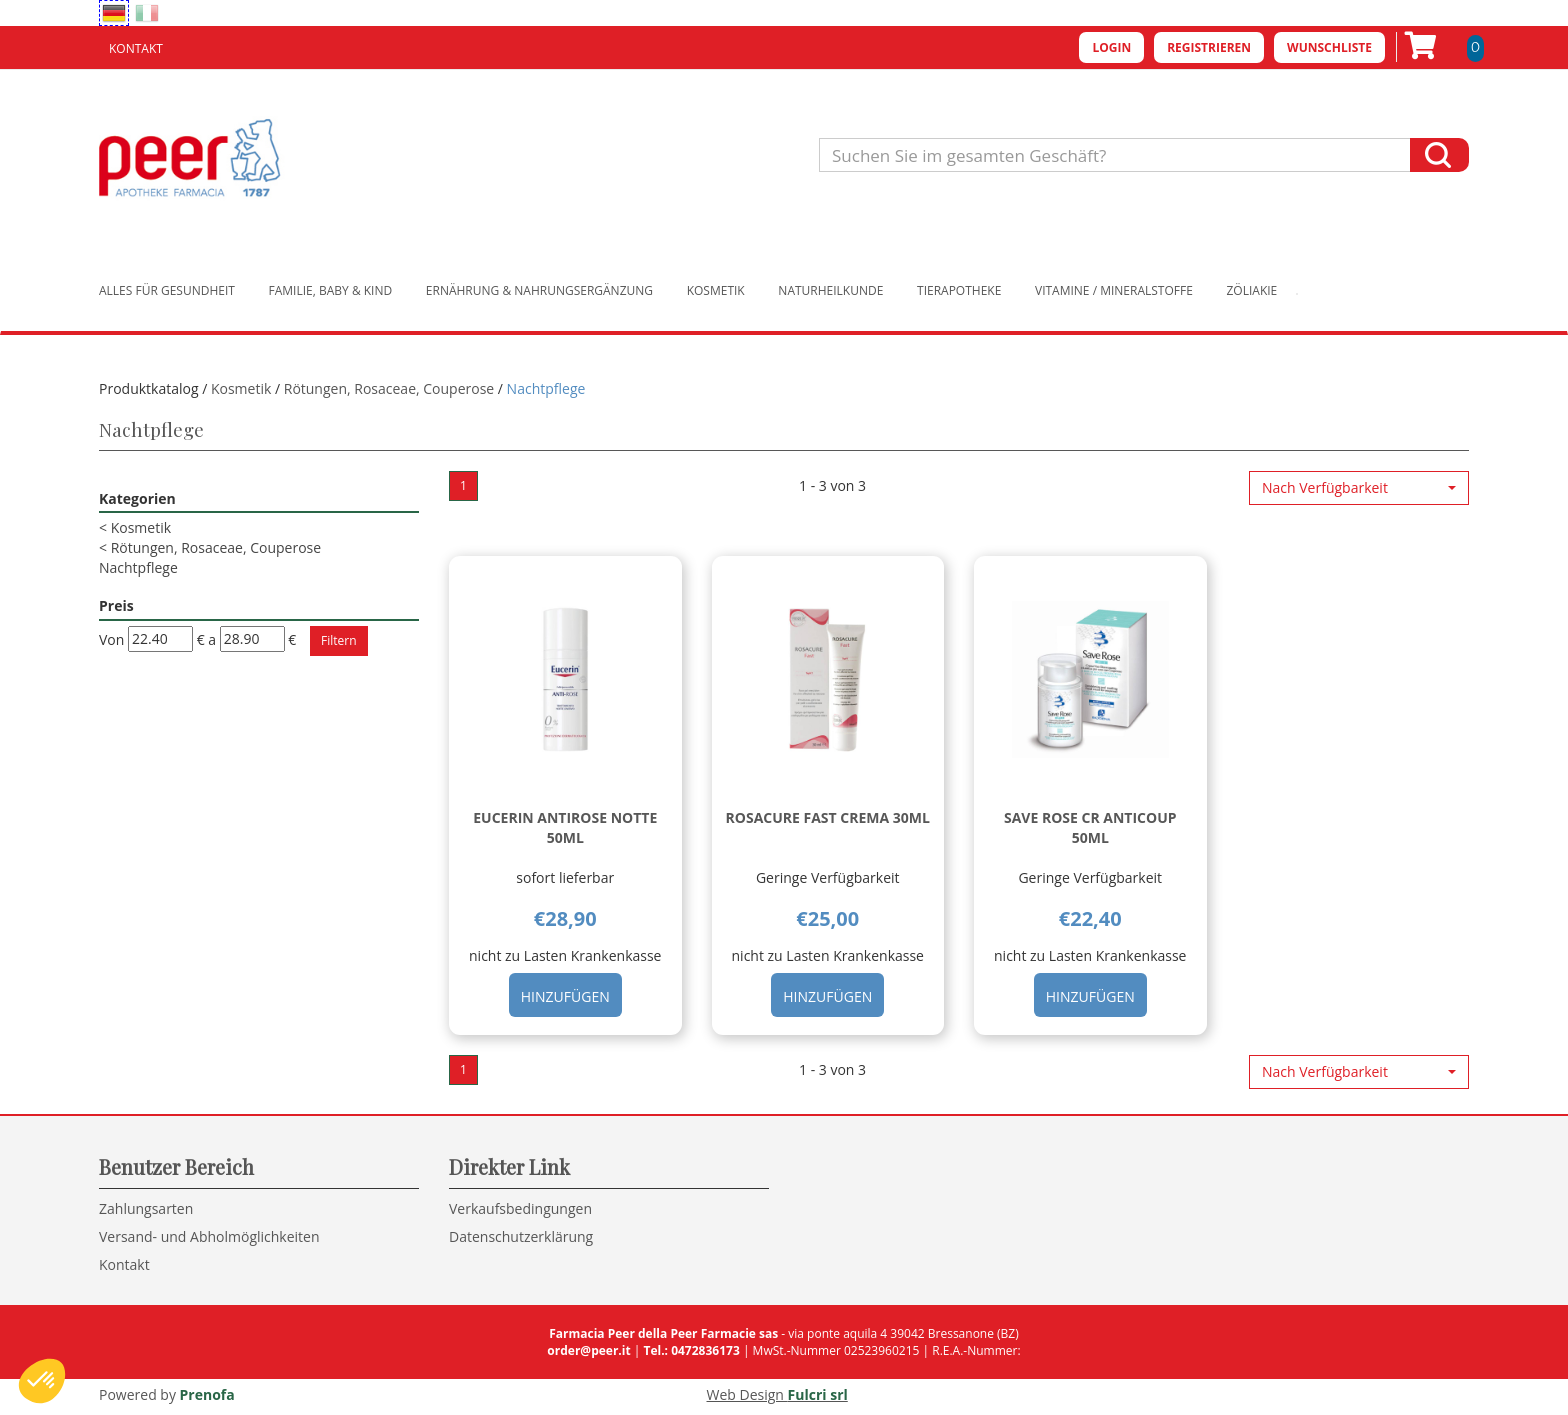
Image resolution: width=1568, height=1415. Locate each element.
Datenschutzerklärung (521, 1236)
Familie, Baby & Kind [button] (331, 290)
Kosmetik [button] (716, 290)
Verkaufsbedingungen (520, 1208)
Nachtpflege (138, 567)
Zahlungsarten (146, 1208)
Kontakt (136, 48)
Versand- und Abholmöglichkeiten (209, 1236)
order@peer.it (588, 1350)
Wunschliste (1329, 47)
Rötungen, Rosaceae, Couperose (389, 388)
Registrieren (1209, 47)
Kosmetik (241, 388)
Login (1111, 47)
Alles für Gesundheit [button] (167, 290)
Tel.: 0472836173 (691, 1350)
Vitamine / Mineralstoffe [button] (1114, 290)
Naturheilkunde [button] (830, 290)
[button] (1359, 488)
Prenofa (207, 1394)
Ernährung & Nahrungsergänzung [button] (539, 290)
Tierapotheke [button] (959, 290)
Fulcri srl (818, 1394)
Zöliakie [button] (1252, 290)
